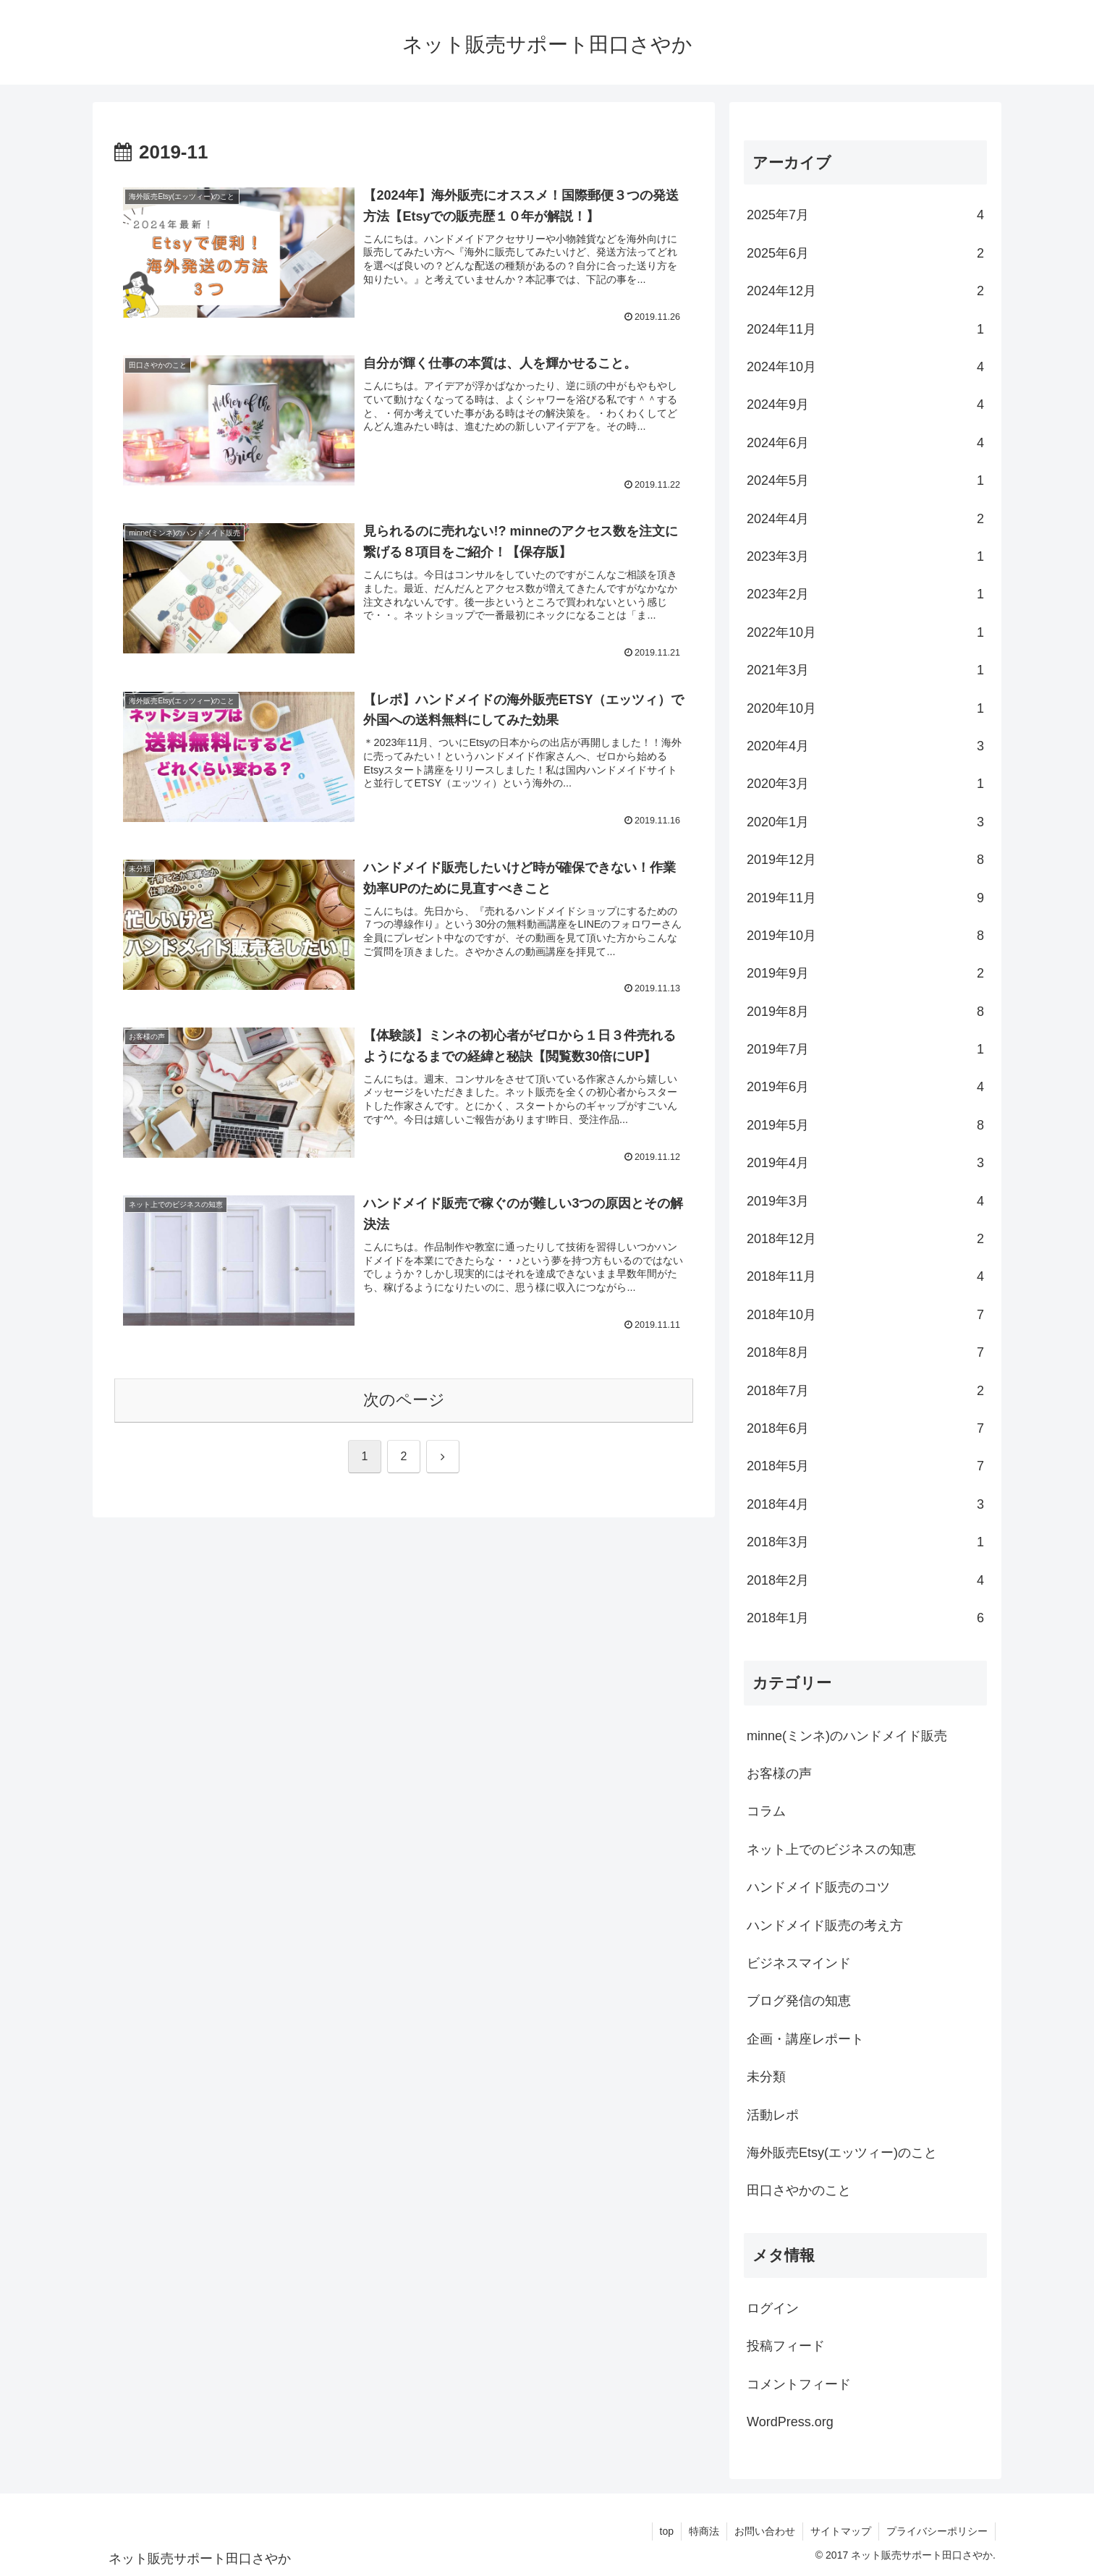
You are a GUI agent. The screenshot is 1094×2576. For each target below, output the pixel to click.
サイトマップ (840, 2531)
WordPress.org (790, 2422)
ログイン (773, 2308)
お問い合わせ (764, 2531)
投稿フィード (786, 2346)
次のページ (404, 1400)
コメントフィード (799, 2384)
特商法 (704, 2531)
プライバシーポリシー (937, 2531)
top (667, 2531)
